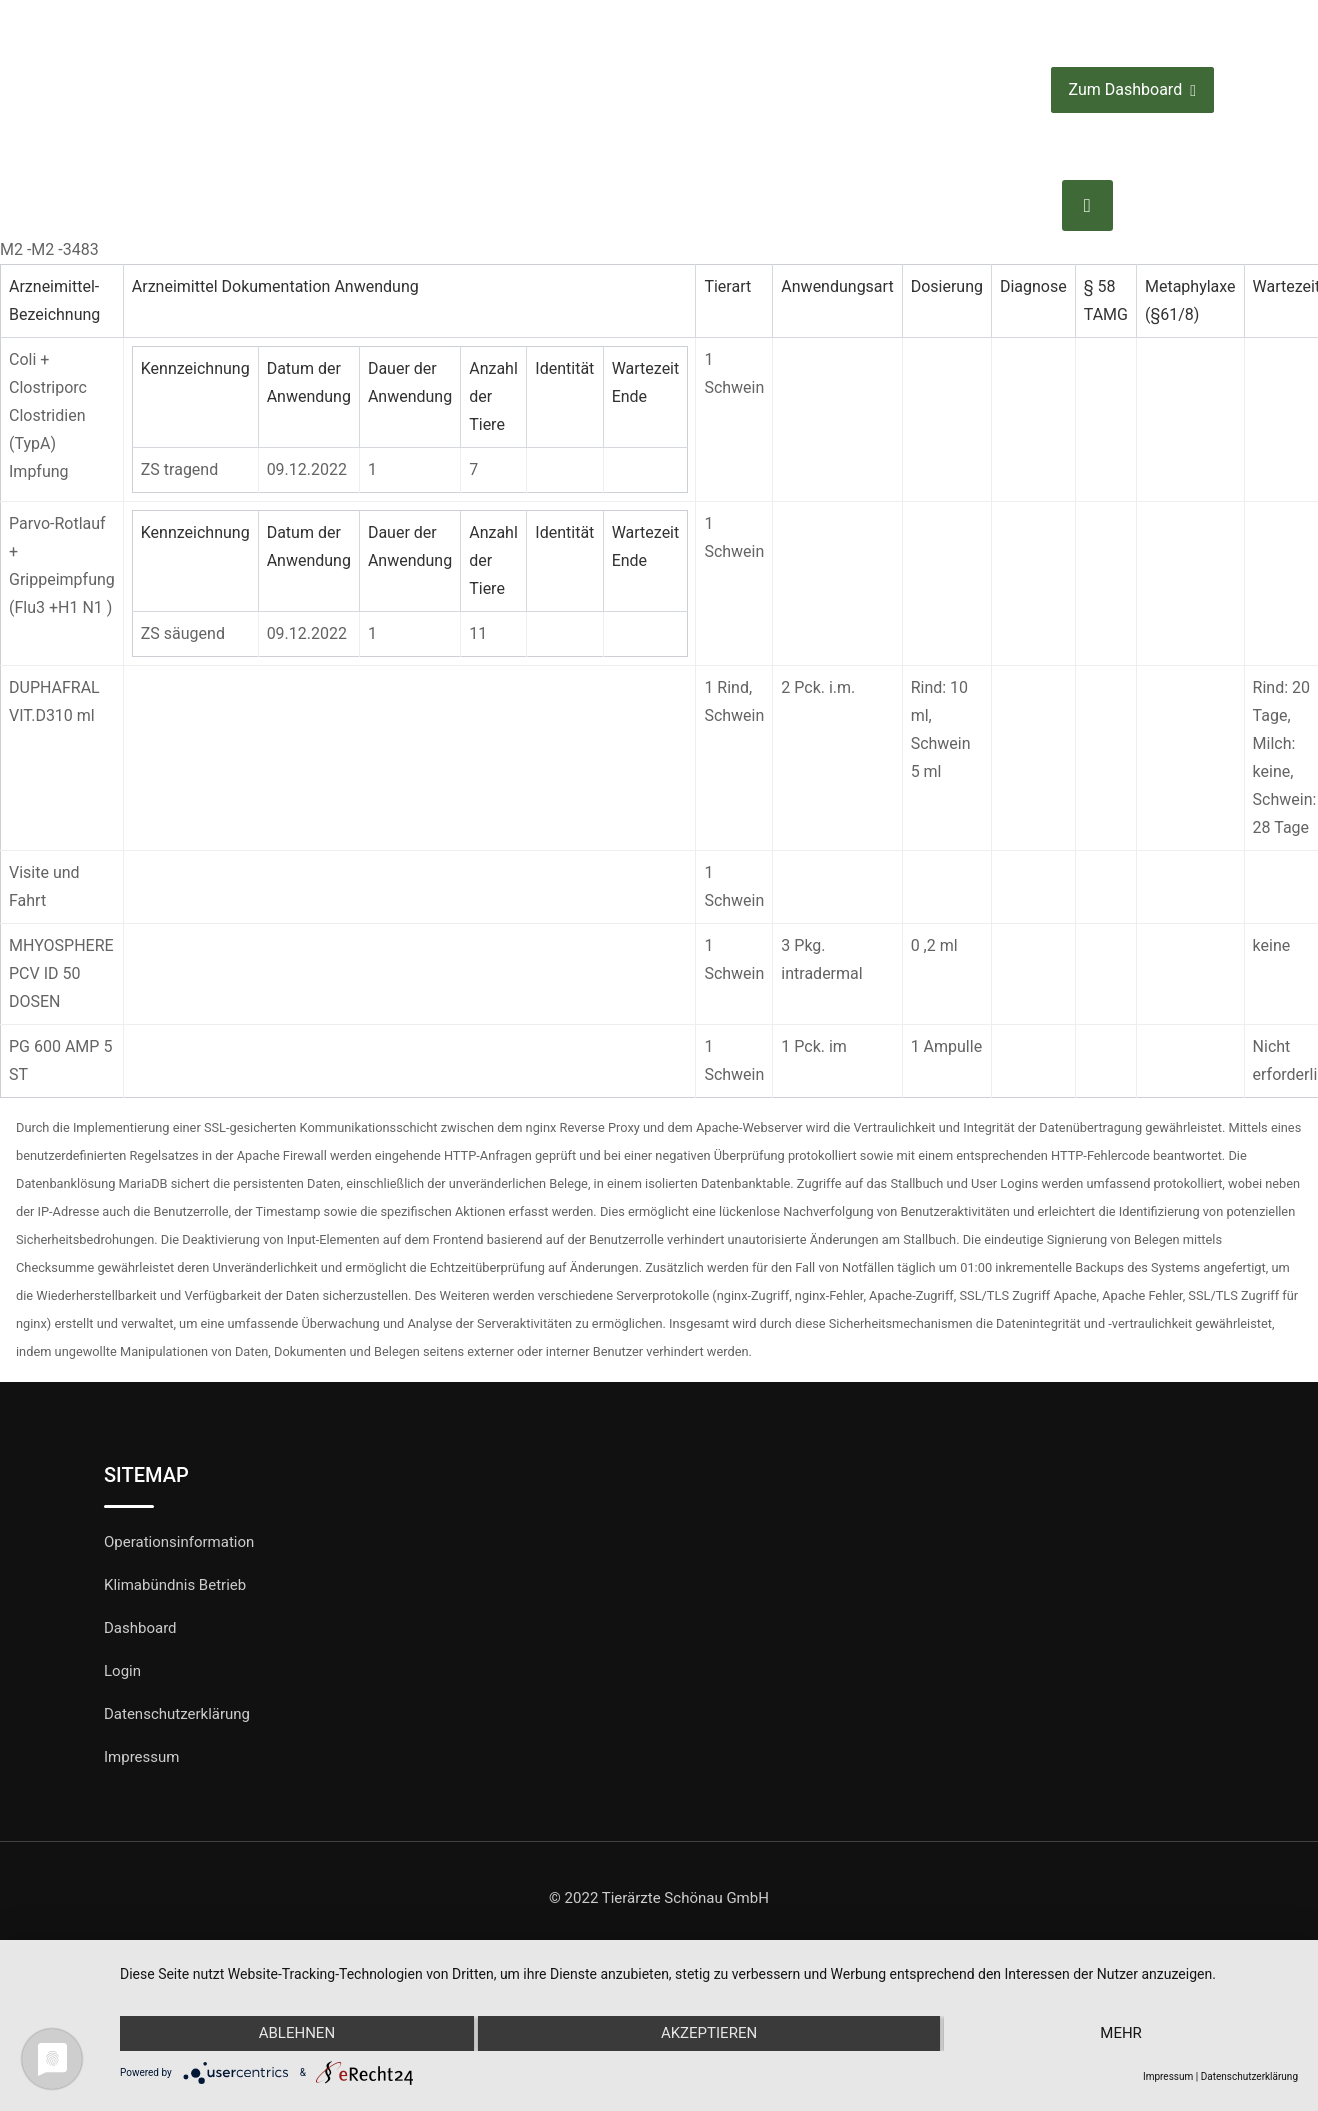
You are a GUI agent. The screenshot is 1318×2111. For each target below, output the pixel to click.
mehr (1123, 2034)
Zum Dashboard (1132, 90)
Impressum (141, 1757)
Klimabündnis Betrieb (175, 1585)
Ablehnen (295, 2034)
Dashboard (140, 1628)
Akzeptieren (709, 2034)
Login (122, 1671)
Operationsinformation (179, 1542)
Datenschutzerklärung (177, 1714)
